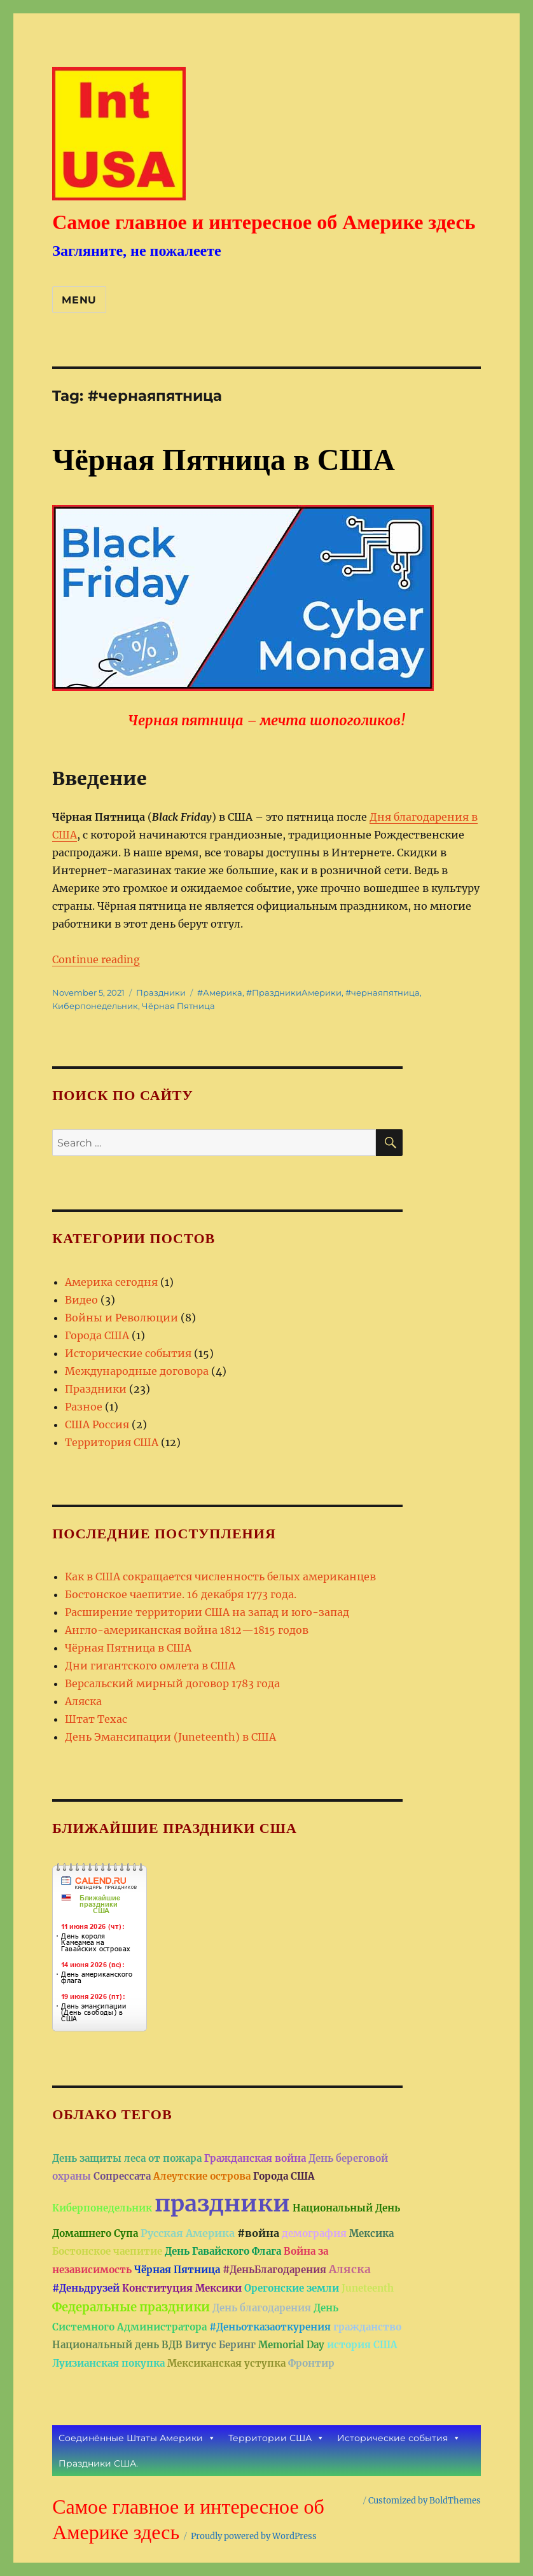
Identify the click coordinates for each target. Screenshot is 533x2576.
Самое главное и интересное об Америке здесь (263, 222)
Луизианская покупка (108, 2363)
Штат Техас (96, 1719)
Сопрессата (122, 2176)
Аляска (83, 1701)
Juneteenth (368, 2288)
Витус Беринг (220, 2345)
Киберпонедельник (95, 1006)
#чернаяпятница (382, 992)
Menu (79, 300)
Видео (81, 1299)
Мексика (371, 2233)
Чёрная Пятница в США (223, 460)
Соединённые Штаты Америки (137, 2438)
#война (258, 2233)
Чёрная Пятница (178, 1006)
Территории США (276, 2438)
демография (314, 2233)
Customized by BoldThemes (424, 2500)
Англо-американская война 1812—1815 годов (186, 1630)
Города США (97, 1335)
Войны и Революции (121, 1317)
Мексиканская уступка (226, 2363)
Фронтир (311, 2363)
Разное (83, 1406)
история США (362, 2345)
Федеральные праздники (131, 2307)
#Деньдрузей (86, 2288)
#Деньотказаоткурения (270, 2327)
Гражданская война (255, 2158)
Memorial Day (291, 2345)
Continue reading (96, 959)
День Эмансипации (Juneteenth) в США (170, 1736)
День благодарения (261, 2308)
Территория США (111, 1442)
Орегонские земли (291, 2288)
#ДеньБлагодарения (274, 2270)
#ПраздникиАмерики (294, 992)
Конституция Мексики (182, 2288)
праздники (222, 2204)
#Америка (219, 992)
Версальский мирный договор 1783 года (172, 1683)
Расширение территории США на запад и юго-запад (207, 1612)
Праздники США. (98, 2463)
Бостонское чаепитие (107, 2251)
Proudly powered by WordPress (254, 2536)
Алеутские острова (202, 2176)
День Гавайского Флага (223, 2251)
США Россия (97, 1424)
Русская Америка (188, 2233)
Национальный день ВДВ (117, 2345)
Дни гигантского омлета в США (150, 1665)
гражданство (367, 2327)
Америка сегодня (111, 1282)
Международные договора (137, 1371)
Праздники (161, 992)
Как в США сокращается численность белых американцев (220, 1576)
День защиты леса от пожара (127, 2158)
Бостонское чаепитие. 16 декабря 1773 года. (180, 1594)
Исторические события (128, 1353)
